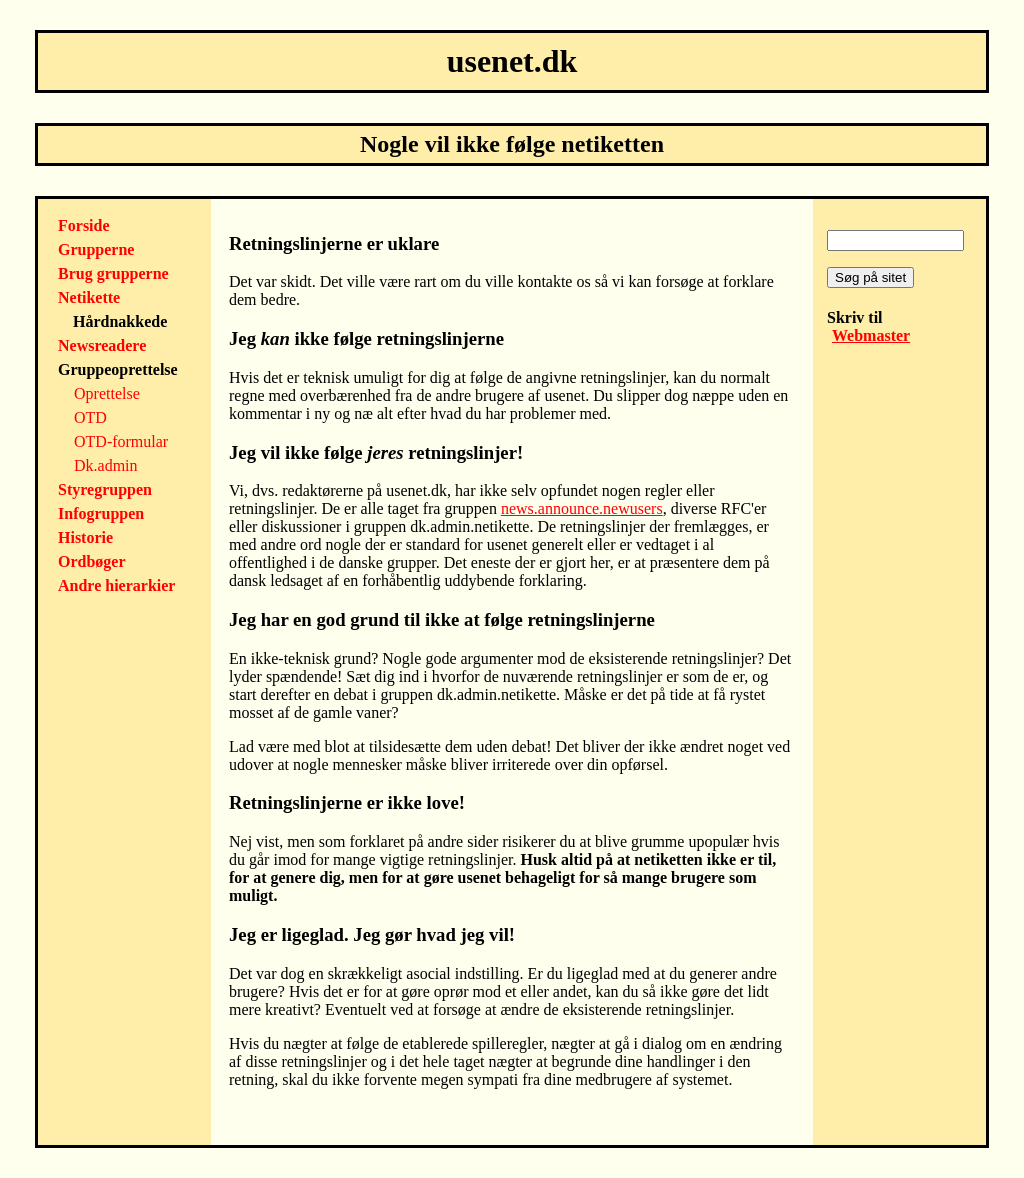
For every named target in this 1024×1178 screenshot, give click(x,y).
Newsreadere (102, 345)
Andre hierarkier (116, 585)
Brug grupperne (113, 273)
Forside (84, 225)
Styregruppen (105, 489)
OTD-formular (121, 441)
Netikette (89, 297)
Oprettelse (107, 393)
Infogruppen (101, 513)
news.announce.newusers (582, 508)
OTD (90, 417)
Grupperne (96, 249)
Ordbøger (92, 561)
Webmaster (871, 335)
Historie (85, 537)
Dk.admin (106, 465)
